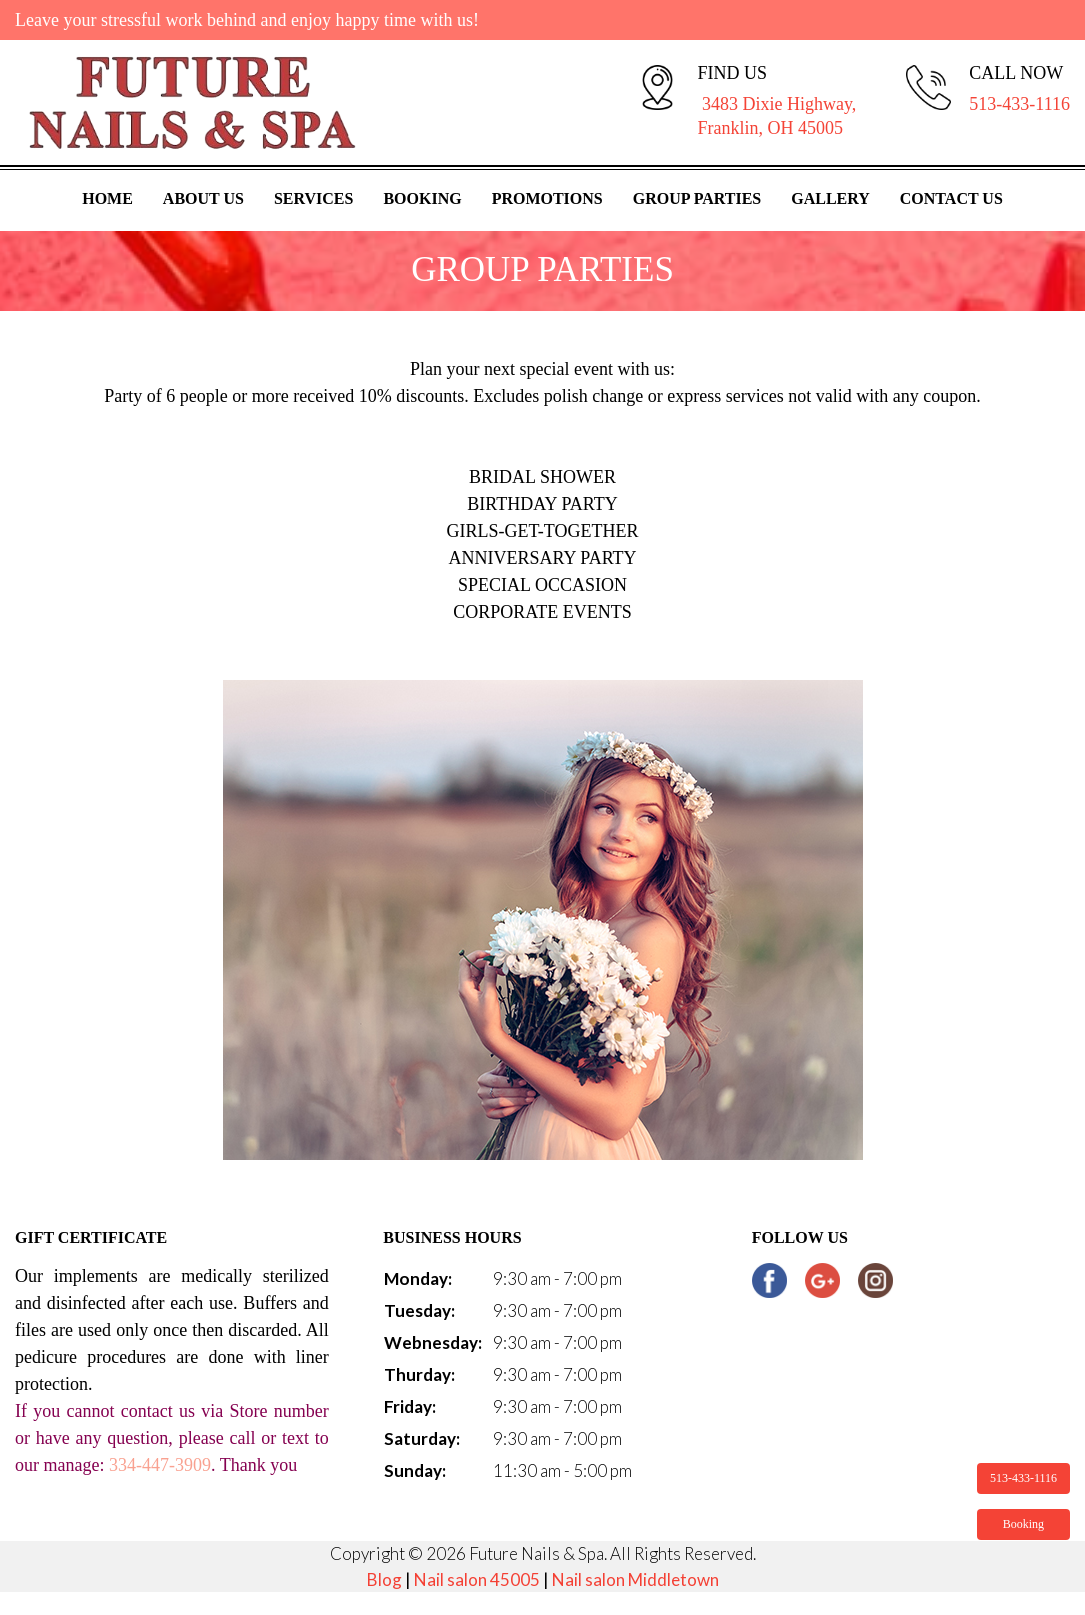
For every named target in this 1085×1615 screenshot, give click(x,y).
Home (107, 198)
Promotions (547, 198)
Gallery (830, 198)
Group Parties (697, 198)
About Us (203, 198)
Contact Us (951, 198)
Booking (422, 198)
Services (313, 198)
